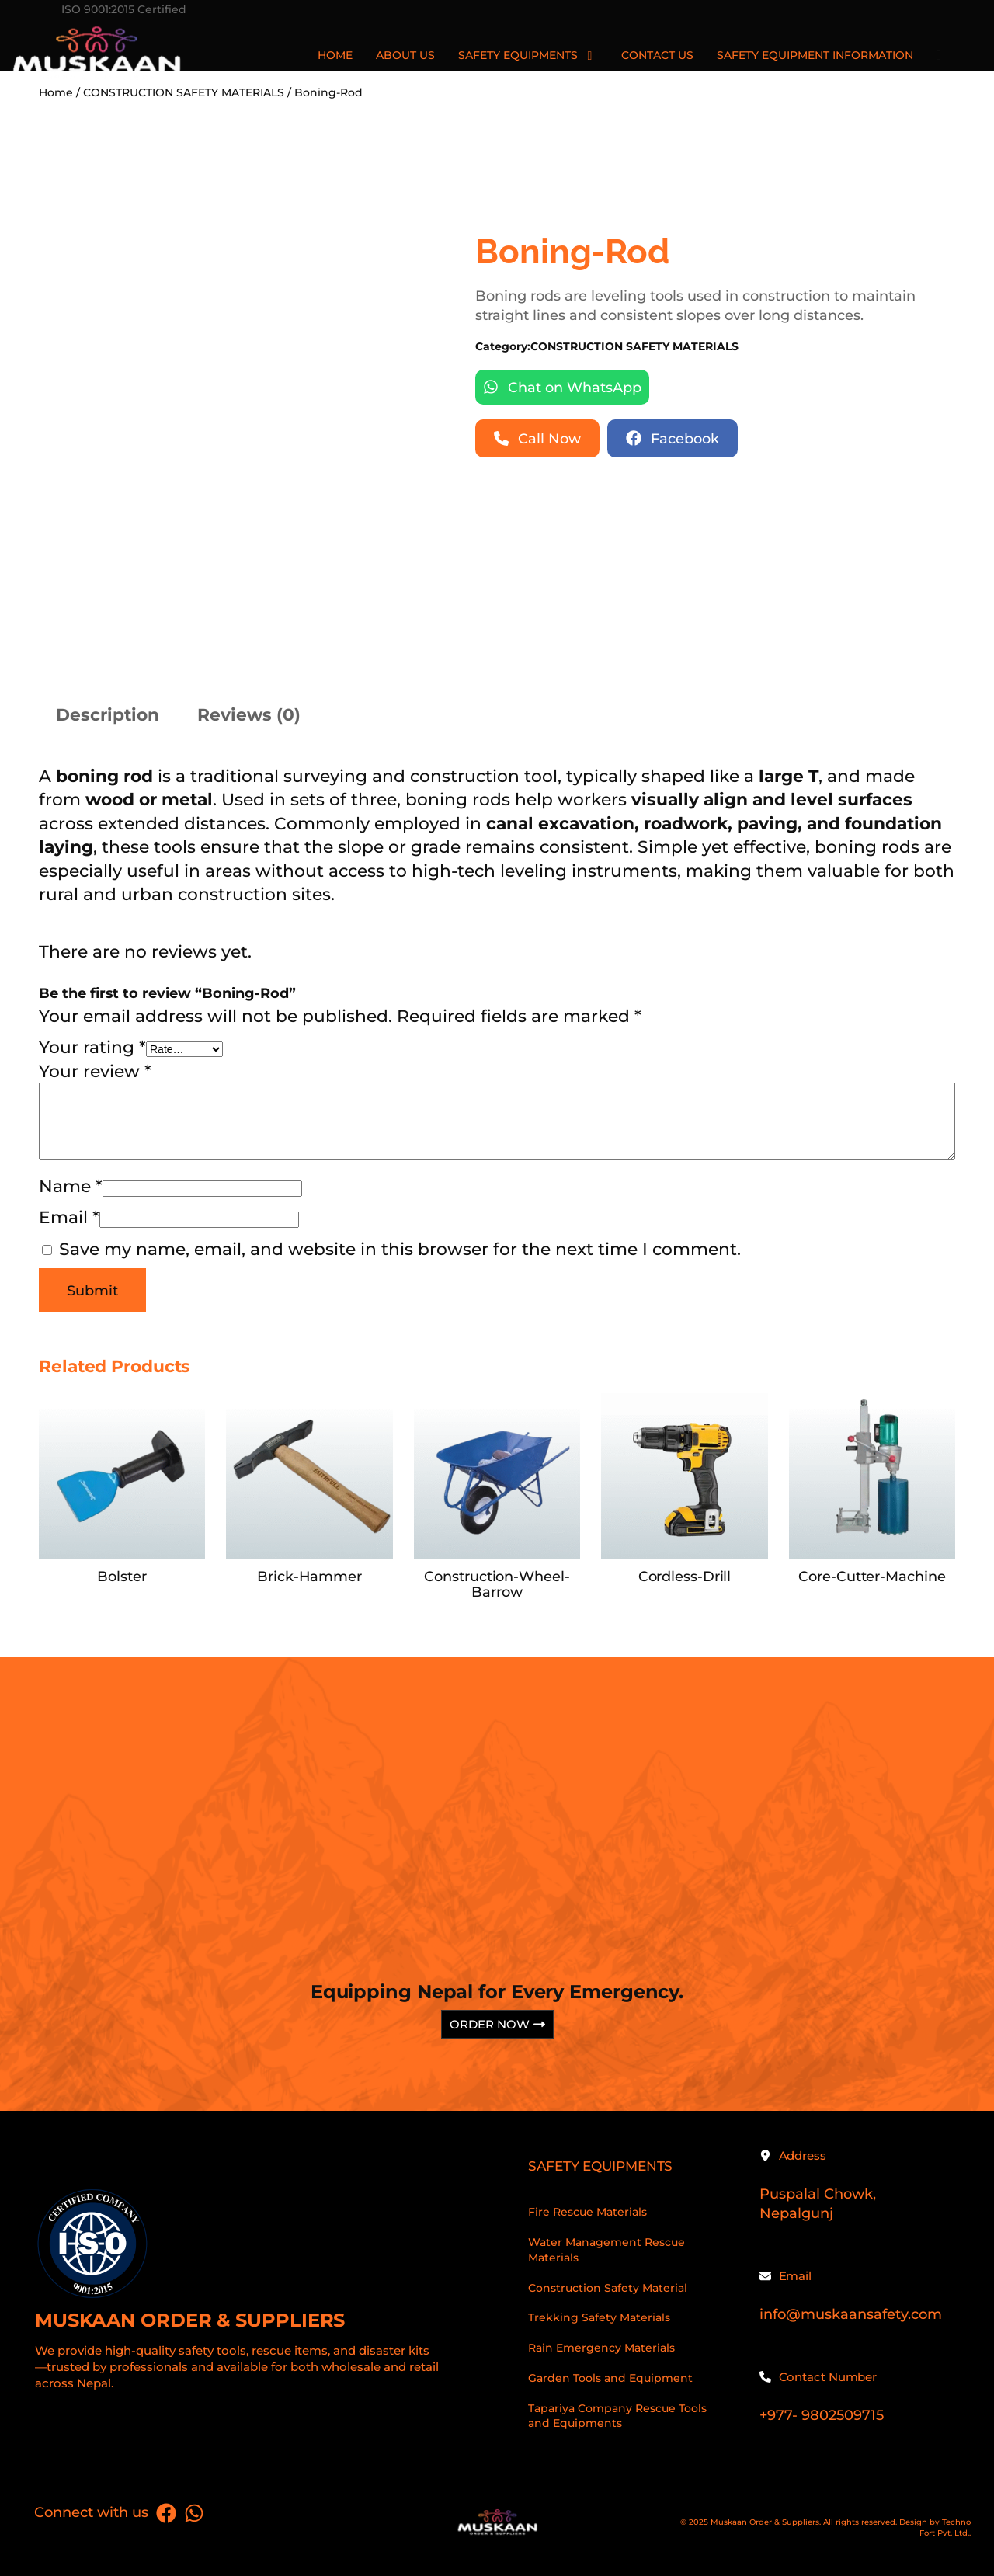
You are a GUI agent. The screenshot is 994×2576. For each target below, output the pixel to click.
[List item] (166, 2513)
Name (71, 1186)
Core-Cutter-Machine (871, 1576)
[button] (562, 387)
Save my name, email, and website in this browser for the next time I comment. (400, 1249)
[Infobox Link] (258, 2295)
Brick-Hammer (309, 1576)
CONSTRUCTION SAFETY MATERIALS (634, 346)
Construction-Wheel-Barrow (496, 1584)
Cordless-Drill (685, 1576)
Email (69, 1217)
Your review (95, 1071)
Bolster (121, 1576)
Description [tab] (107, 714)
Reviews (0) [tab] (249, 714)
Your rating (92, 1047)
